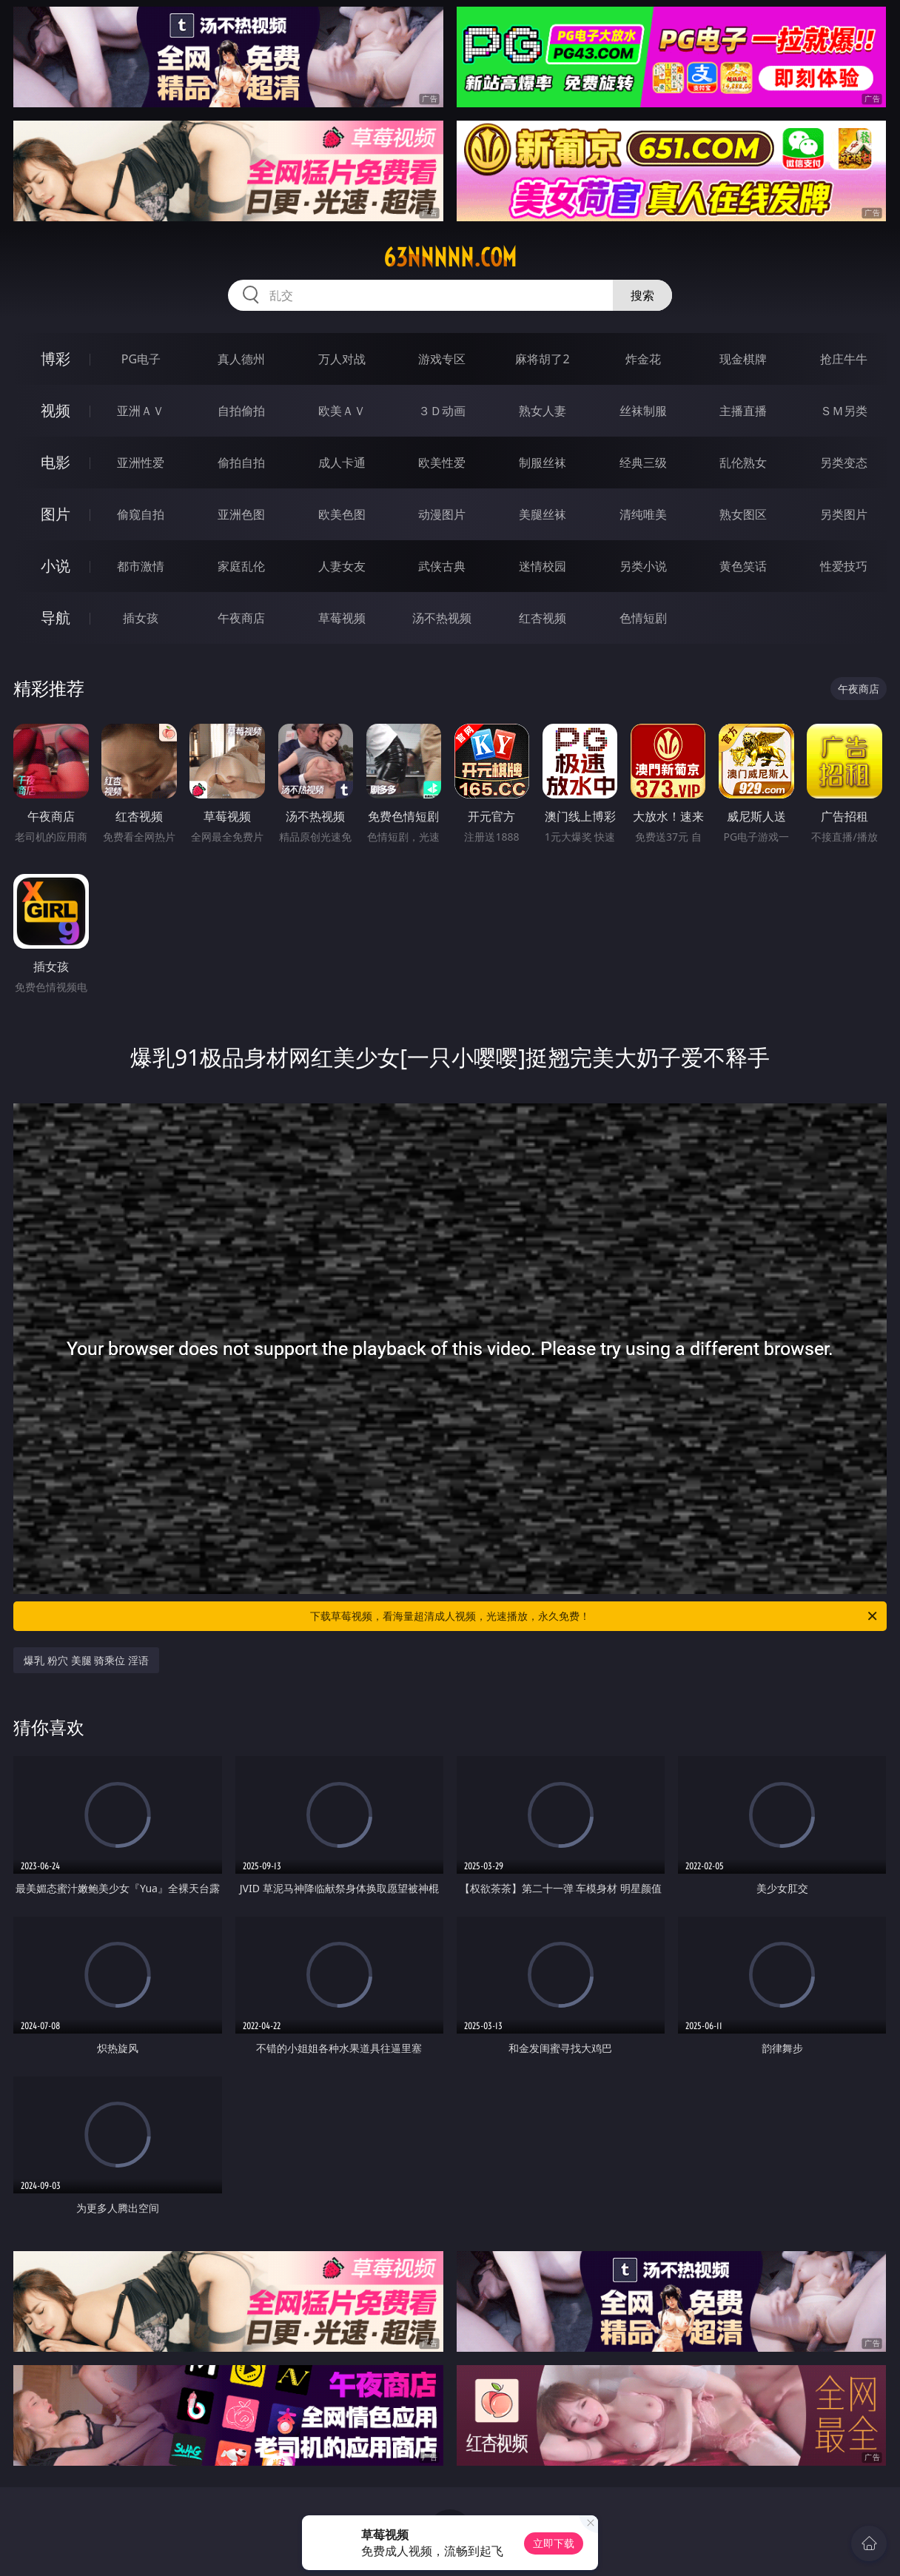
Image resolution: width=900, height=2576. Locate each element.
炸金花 (643, 359)
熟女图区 (743, 514)
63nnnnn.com (450, 257)
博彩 (55, 359)
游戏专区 (442, 359)
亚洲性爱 (140, 462)
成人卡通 (342, 462)
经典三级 (643, 462)
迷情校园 (542, 566)
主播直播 (743, 411)
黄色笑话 (743, 566)
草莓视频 (342, 618)
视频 (55, 410)
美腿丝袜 (542, 514)
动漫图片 (442, 514)
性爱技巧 (843, 566)
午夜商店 (241, 618)
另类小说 (643, 566)
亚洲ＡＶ (140, 411)
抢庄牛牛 (843, 359)
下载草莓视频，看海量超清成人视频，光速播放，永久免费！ (594, 1616)
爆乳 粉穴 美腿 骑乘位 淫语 (86, 1660)
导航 (55, 618)
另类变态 (843, 462)
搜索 (642, 295)
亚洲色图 (241, 514)
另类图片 (843, 514)
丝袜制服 (643, 411)
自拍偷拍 (241, 411)
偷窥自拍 (140, 514)
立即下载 (553, 2543)
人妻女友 (342, 566)
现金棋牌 (743, 359)
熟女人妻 (542, 411)
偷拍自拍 (241, 462)
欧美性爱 (442, 462)
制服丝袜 (542, 462)
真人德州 (241, 359)
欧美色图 (342, 514)
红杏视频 (542, 618)
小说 (55, 566)
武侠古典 (442, 566)
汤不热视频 (441, 618)
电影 (55, 462)
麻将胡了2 (542, 359)
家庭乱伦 (241, 566)
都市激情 (140, 566)
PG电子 (141, 359)
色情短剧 (643, 618)
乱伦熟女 (743, 462)
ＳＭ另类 (843, 411)
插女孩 (140, 618)
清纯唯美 (643, 514)
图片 (55, 514)
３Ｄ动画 (442, 411)
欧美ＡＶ (342, 411)
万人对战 (342, 359)
